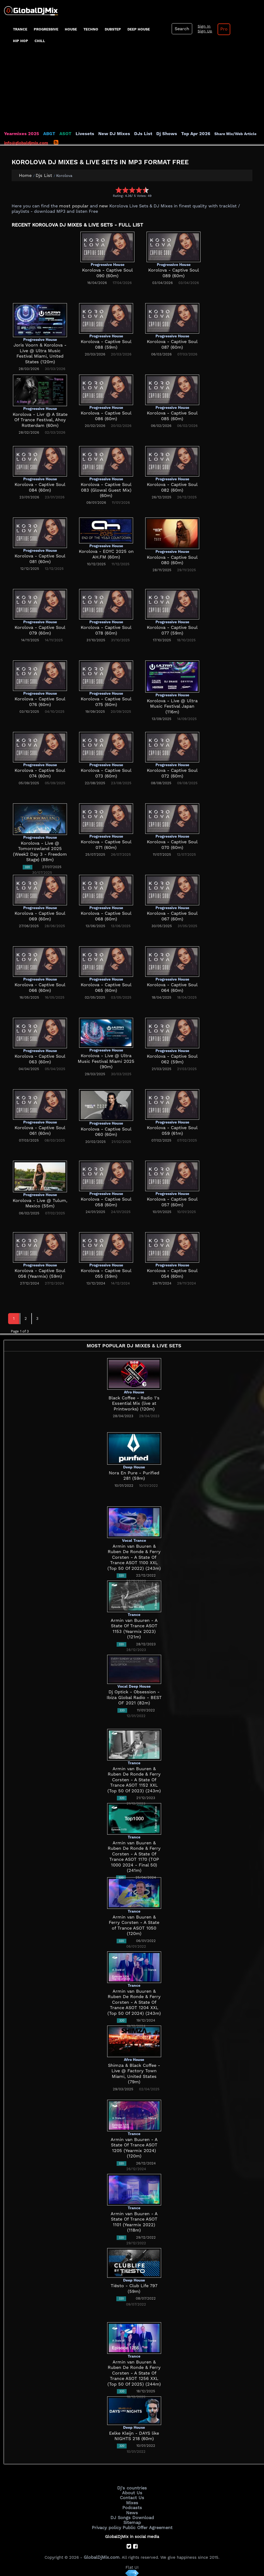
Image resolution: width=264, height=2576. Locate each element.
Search (181, 28)
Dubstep (113, 29)
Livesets (78, 133)
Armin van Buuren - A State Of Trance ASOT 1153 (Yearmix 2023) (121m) (134, 1626)
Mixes (132, 2501)
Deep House (138, 29)
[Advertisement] (132, 90)
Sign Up (202, 31)
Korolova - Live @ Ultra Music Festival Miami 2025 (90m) (106, 1061)
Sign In (201, 26)
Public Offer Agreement (146, 2524)
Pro (219, 29)
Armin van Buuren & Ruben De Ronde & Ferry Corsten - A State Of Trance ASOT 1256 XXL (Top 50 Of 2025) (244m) (134, 2372)
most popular (72, 206)
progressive (46, 29)
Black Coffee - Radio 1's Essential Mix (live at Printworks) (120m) (134, 1403)
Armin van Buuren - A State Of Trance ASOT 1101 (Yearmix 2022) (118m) (134, 2219)
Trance (20, 29)
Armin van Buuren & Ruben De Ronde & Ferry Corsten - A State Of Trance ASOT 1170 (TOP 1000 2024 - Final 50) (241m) (134, 1853)
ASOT (60, 133)
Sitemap (132, 2519)
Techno (90, 29)
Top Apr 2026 (179, 133)
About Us (132, 2492)
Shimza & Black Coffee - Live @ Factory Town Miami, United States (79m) (134, 2071)
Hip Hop (20, 41)
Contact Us (132, 2496)
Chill (40, 41)
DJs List (131, 133)
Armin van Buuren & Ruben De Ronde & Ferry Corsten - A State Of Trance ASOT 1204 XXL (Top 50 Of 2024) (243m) (134, 2002)
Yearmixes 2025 (20, 133)
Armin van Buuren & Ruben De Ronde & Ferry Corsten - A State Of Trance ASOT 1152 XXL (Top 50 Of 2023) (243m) (134, 1779)
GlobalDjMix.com (101, 2553)
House (71, 29)
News (132, 2510)
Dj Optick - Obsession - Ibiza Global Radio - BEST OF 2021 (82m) (134, 1697)
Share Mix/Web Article (218, 134)
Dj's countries (132, 2487)
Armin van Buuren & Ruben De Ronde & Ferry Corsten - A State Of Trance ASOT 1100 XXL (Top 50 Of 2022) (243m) (134, 1557)
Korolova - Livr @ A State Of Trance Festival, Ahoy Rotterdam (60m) (40, 420)
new (100, 206)
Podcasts (132, 2505)
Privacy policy (108, 2524)
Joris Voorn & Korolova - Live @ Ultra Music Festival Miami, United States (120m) (39, 351)
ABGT (45, 133)
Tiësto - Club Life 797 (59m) (134, 2285)
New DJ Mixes (105, 133)
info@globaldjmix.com (26, 143)
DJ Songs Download (132, 2515)
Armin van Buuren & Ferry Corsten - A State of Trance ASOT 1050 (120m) (134, 1922)
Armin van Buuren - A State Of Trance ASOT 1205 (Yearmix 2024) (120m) (134, 2145)
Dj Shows (153, 133)
